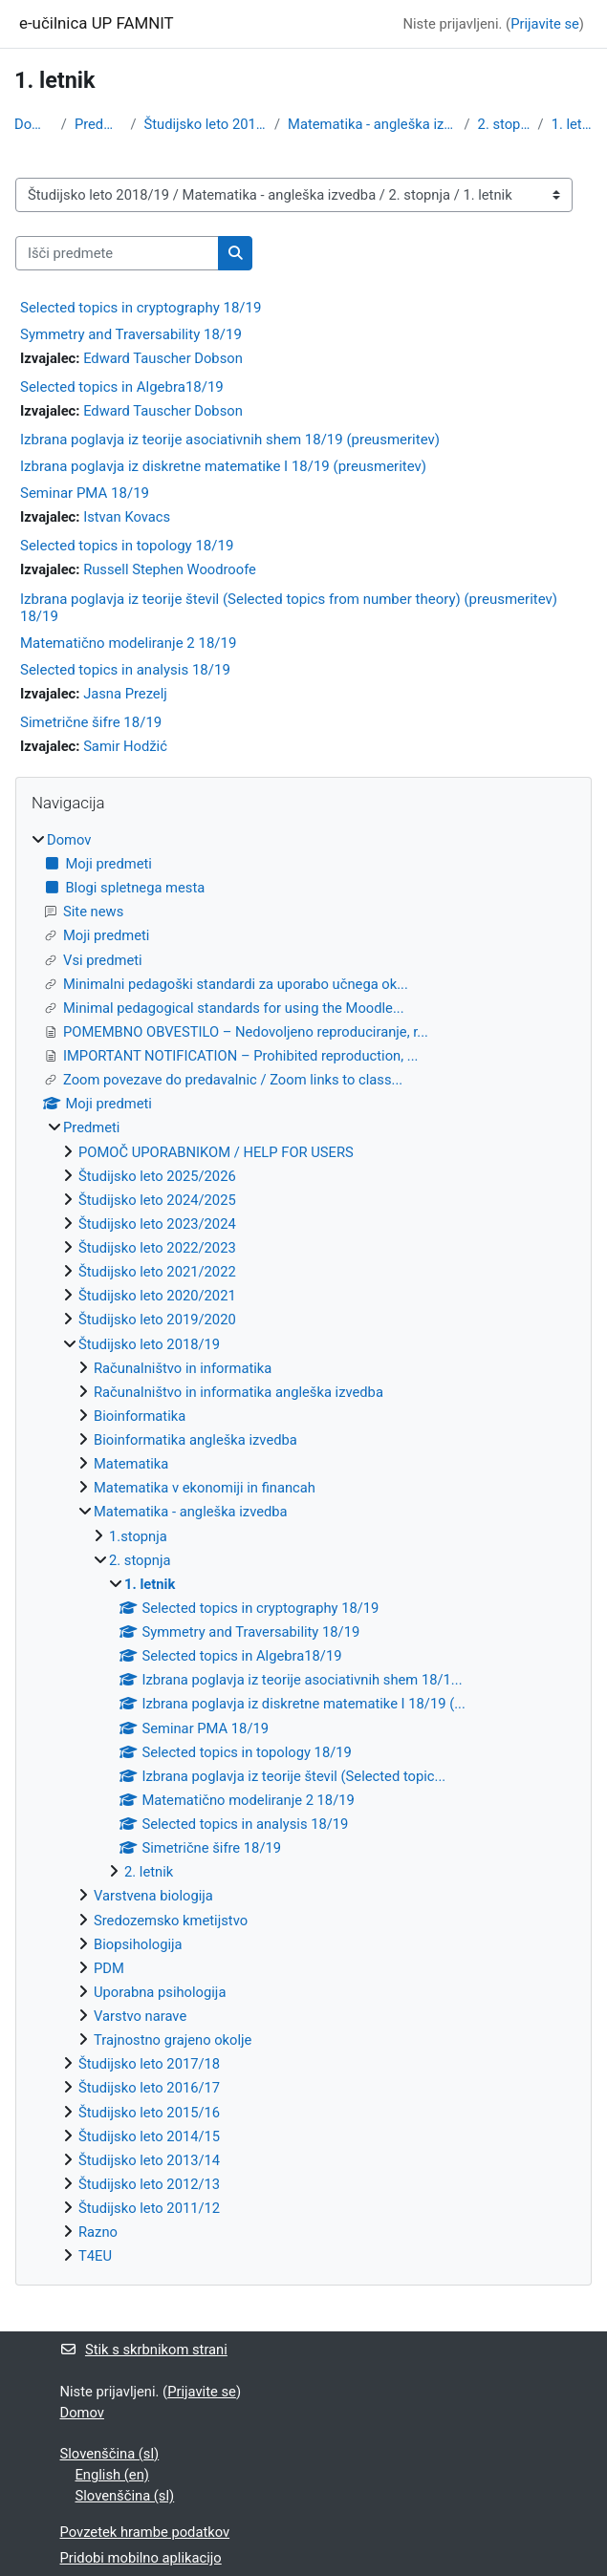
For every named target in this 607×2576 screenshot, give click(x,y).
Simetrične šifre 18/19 (91, 722)
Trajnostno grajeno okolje (172, 2040)
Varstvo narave (140, 2016)
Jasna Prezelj (125, 693)
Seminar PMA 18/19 (84, 493)
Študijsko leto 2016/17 (149, 2087)
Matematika (131, 1463)
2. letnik (148, 1871)
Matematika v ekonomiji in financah (204, 1487)
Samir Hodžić (125, 746)
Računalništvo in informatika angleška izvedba (238, 1392)
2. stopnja (504, 124)
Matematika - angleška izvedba (372, 124)
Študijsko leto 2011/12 (149, 2208)
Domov (34, 124)
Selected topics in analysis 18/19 (125, 669)
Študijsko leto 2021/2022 (157, 1271)
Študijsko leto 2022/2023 (157, 1247)
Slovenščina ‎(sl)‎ (110, 2453)
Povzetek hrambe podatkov (145, 2532)
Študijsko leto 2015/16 (149, 2112)
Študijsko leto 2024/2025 (157, 1200)
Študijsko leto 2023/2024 (157, 1224)
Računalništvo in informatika (182, 1368)
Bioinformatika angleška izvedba (195, 1440)
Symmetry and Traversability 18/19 (131, 334)
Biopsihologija (138, 1944)
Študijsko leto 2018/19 (206, 124)
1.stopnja (138, 1536)
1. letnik (572, 124)
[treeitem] (303, 1548)
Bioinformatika (139, 1416)
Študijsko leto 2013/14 (149, 2160)
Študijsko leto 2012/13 (149, 2184)
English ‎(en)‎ (112, 2474)
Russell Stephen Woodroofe (169, 569)
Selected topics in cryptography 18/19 (140, 307)
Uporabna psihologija (160, 1992)
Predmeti (99, 124)
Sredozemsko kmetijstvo (171, 1920)
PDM (109, 1968)
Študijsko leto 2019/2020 (157, 1319)
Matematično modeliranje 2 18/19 (128, 643)
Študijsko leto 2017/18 (149, 2063)
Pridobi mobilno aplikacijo (141, 2557)
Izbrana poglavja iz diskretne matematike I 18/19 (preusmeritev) (223, 466)
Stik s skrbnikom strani (144, 2349)
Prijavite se (544, 23)
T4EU (95, 2256)
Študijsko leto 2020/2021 (157, 1295)
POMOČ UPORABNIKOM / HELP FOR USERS (216, 1152)
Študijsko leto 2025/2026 (157, 1176)
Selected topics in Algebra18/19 (122, 387)
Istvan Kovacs (126, 517)
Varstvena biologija (153, 1895)
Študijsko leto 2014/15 (149, 2136)
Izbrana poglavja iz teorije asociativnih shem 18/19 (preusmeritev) (230, 439)
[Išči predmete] (117, 253)
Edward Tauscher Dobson (163, 358)
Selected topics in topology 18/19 (126, 545)
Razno (98, 2232)
